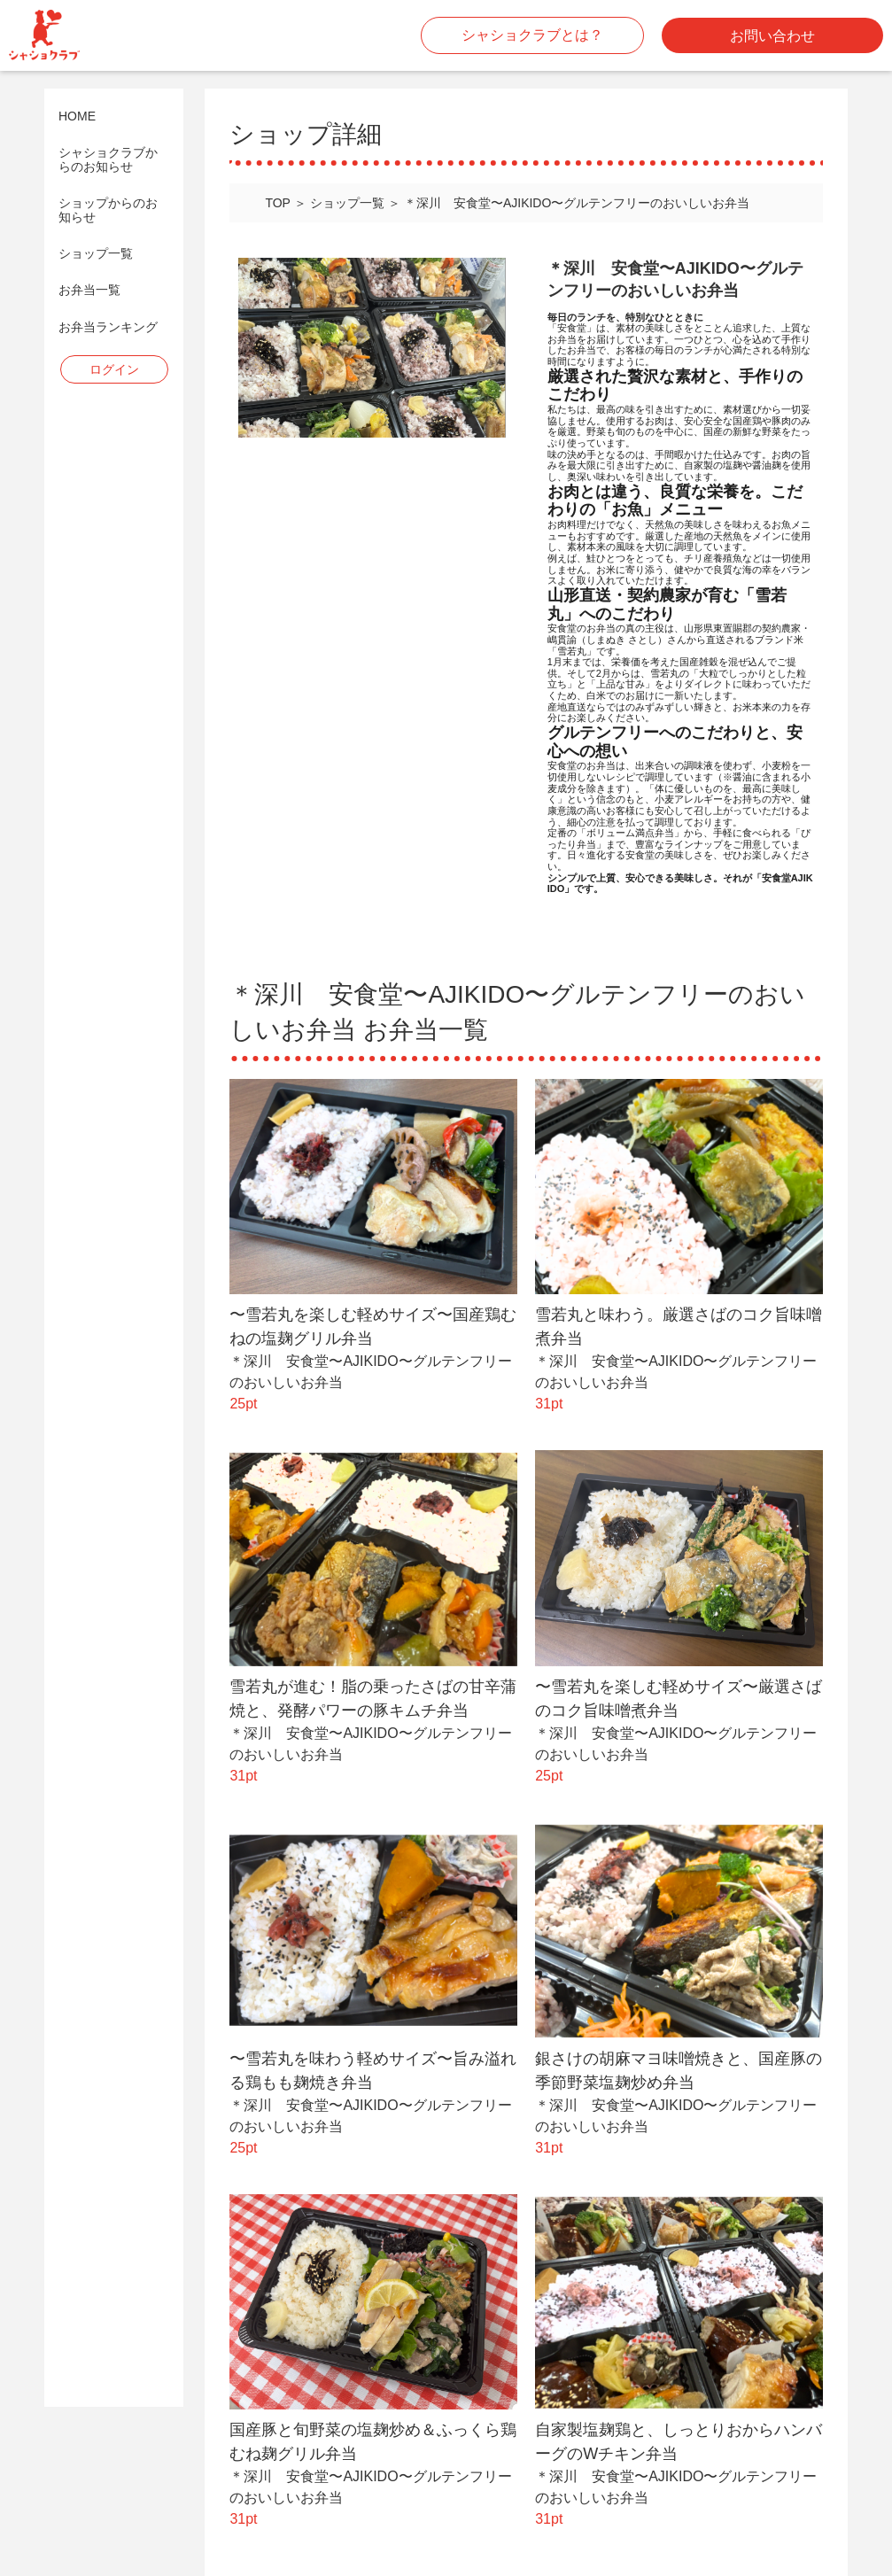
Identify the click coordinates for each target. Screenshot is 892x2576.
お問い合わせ (772, 35)
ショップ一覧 (95, 253)
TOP (278, 203)
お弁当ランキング (108, 327)
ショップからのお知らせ (108, 210)
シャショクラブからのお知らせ (108, 159)
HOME (77, 116)
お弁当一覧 (89, 290)
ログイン (114, 369)
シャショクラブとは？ (532, 35)
